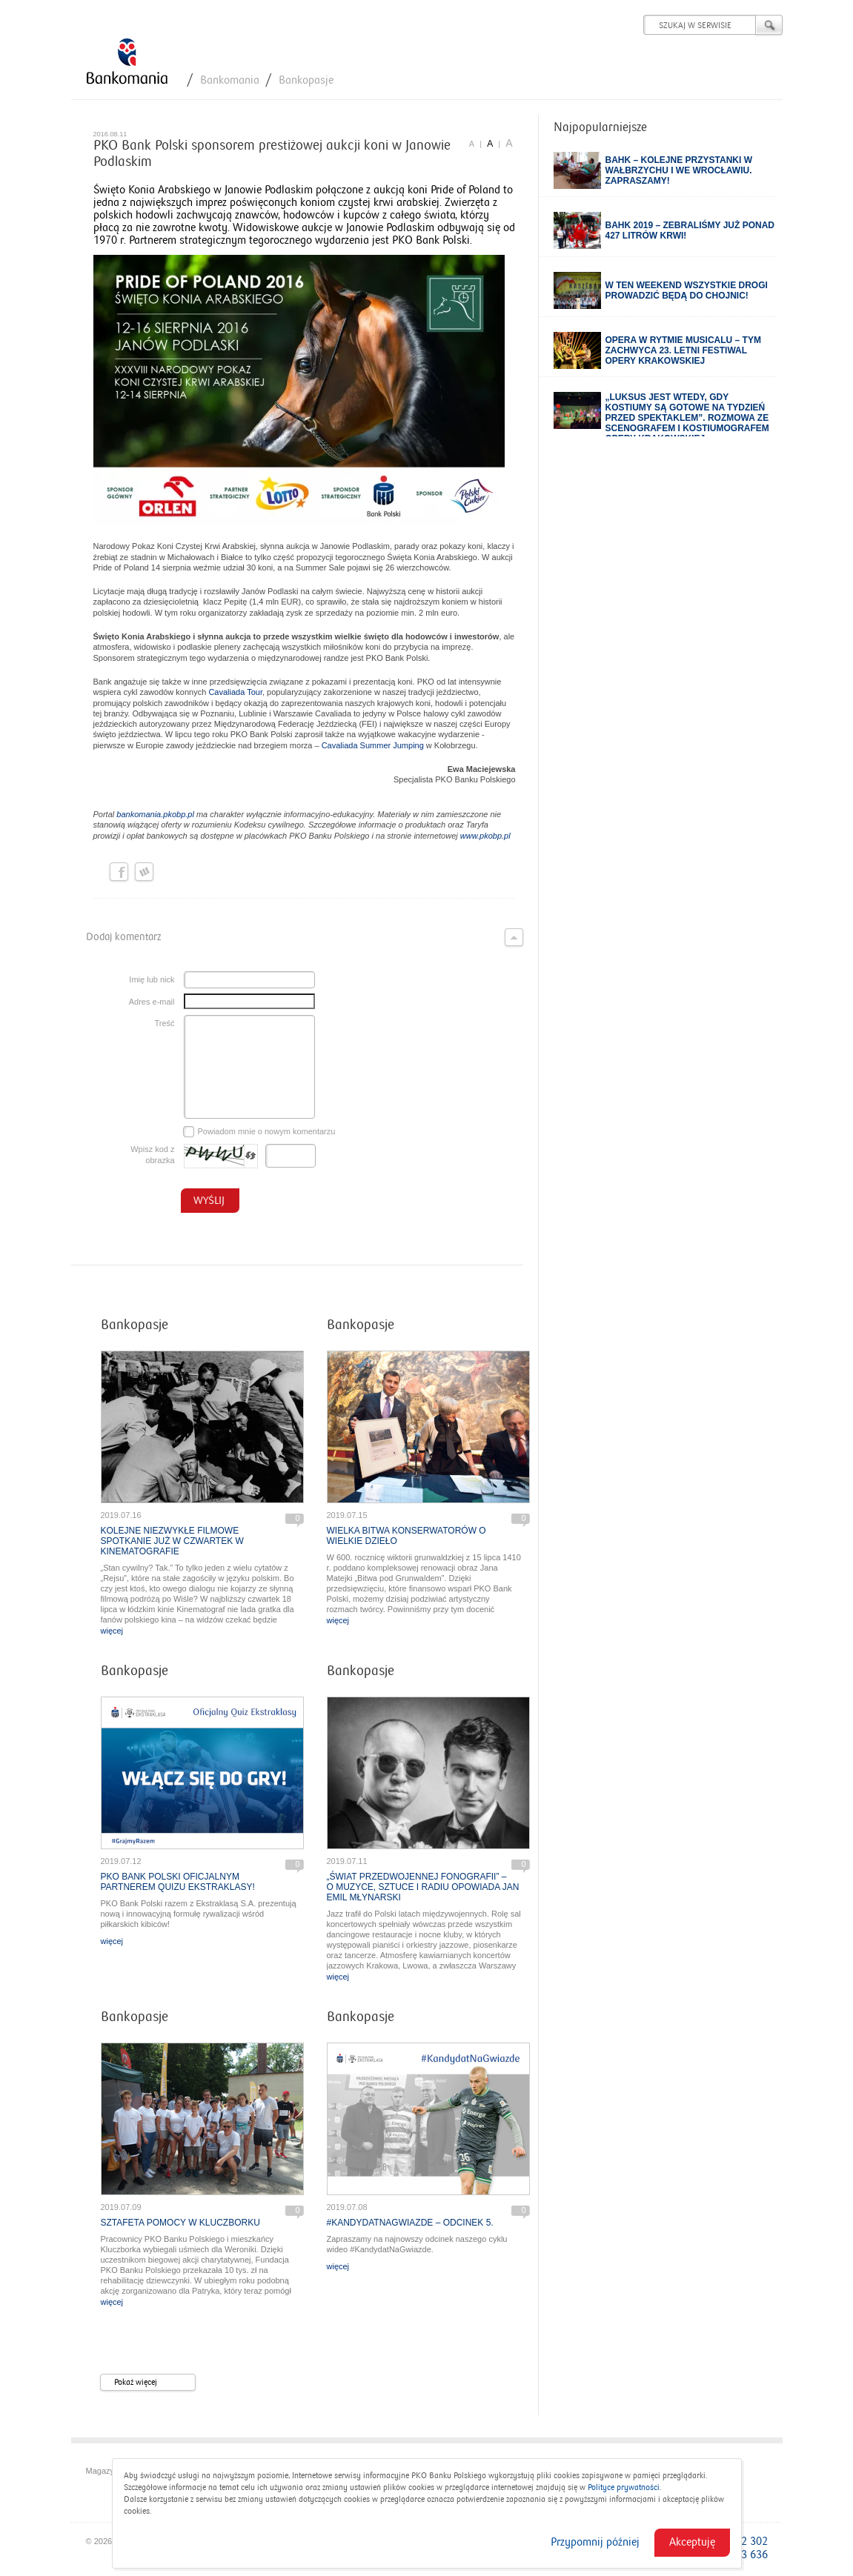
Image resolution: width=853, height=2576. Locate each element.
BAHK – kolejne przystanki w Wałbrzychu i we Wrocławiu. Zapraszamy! (678, 170)
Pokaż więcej (153, 2383)
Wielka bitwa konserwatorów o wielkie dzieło (406, 1535)
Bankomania (229, 80)
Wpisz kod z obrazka (152, 1155)
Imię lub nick (151, 979)
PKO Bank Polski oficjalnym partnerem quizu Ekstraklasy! (178, 1881)
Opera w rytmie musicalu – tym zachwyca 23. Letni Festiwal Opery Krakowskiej (683, 350)
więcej (112, 1630)
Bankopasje (306, 80)
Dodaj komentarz (304, 937)
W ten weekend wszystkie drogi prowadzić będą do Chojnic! (686, 290)
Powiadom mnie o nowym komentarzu (259, 1132)
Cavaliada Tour (235, 692)
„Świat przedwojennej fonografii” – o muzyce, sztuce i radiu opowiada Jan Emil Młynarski (423, 1887)
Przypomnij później (595, 2542)
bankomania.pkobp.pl (155, 814)
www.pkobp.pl (485, 835)
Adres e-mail (152, 1001)
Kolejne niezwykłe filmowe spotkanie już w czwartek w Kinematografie (172, 1541)
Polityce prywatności (624, 2487)
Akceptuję (692, 2542)
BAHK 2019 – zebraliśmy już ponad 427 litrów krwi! (690, 230)
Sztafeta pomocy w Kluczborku (180, 2222)
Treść (164, 1023)
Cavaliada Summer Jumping (373, 745)
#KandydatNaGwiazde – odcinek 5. (410, 2222)
